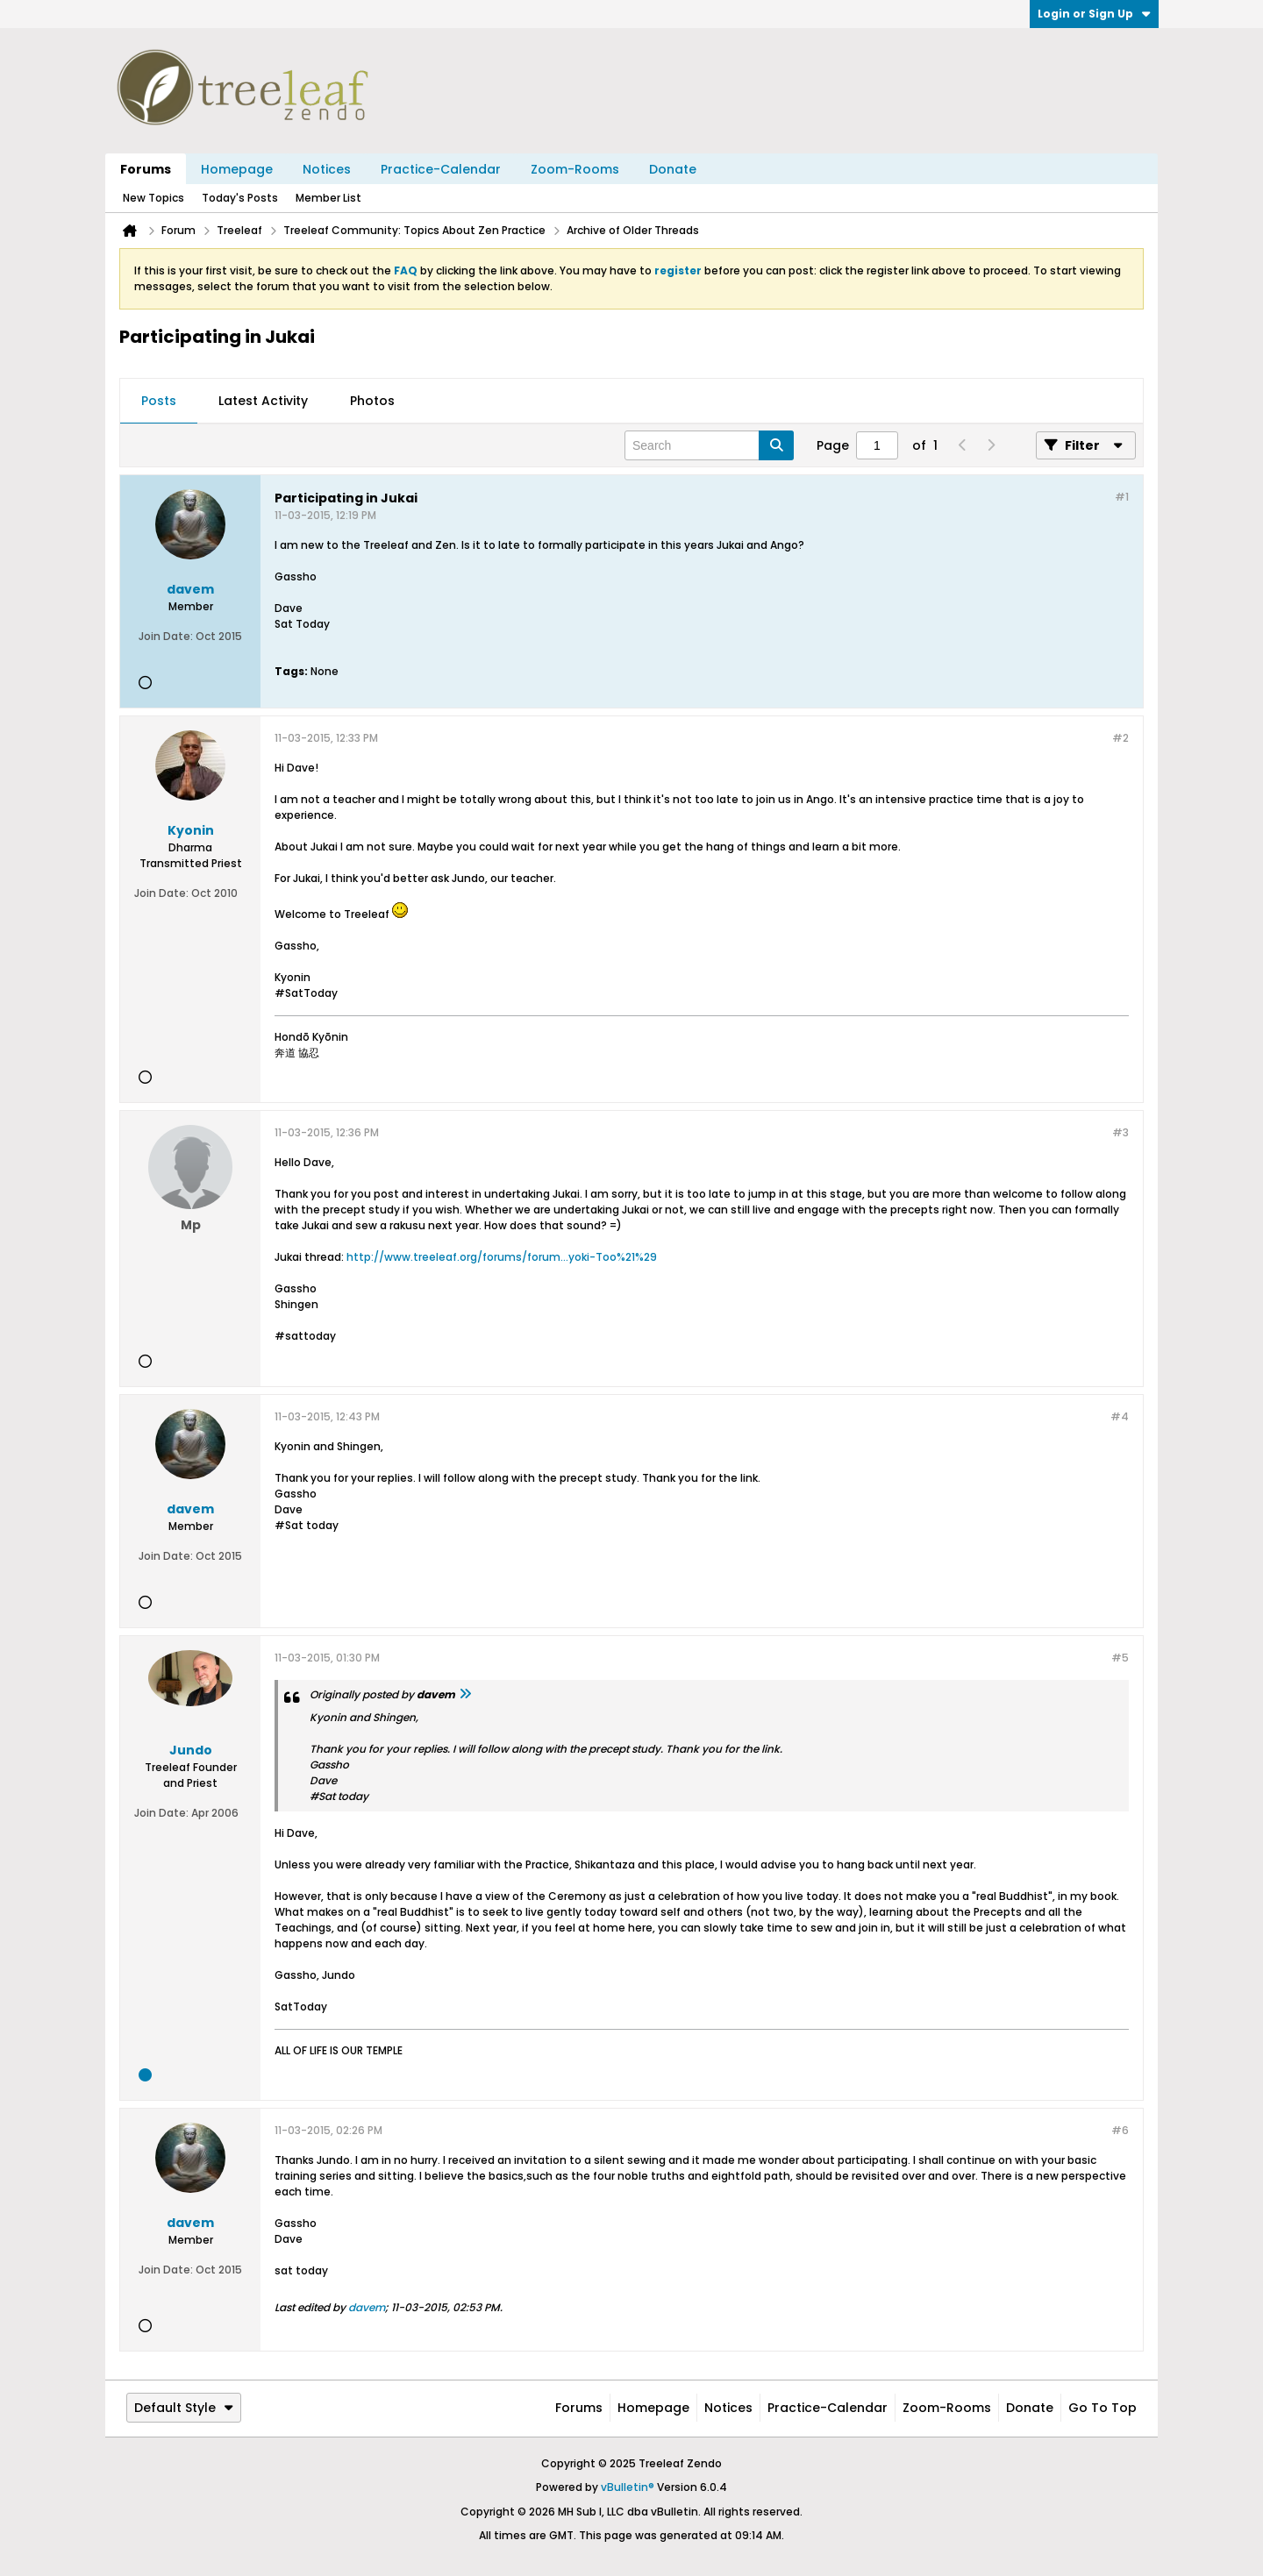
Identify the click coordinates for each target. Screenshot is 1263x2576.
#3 (1120, 1132)
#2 (1120, 737)
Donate (672, 169)
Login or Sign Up (1094, 13)
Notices (327, 169)
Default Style (183, 2407)
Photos (372, 400)
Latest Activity (263, 400)
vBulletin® (627, 2487)
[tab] (158, 401)
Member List (328, 197)
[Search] (709, 445)
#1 (1122, 496)
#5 (1120, 1657)
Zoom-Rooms (575, 169)
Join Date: (166, 636)
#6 (1120, 2130)
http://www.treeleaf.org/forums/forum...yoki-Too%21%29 (501, 1256)
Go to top (1102, 2407)
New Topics (153, 197)
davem (366, 2307)
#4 (1119, 1416)
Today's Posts (240, 197)
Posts (158, 400)
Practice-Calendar (441, 169)
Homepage (237, 169)
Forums (145, 169)
